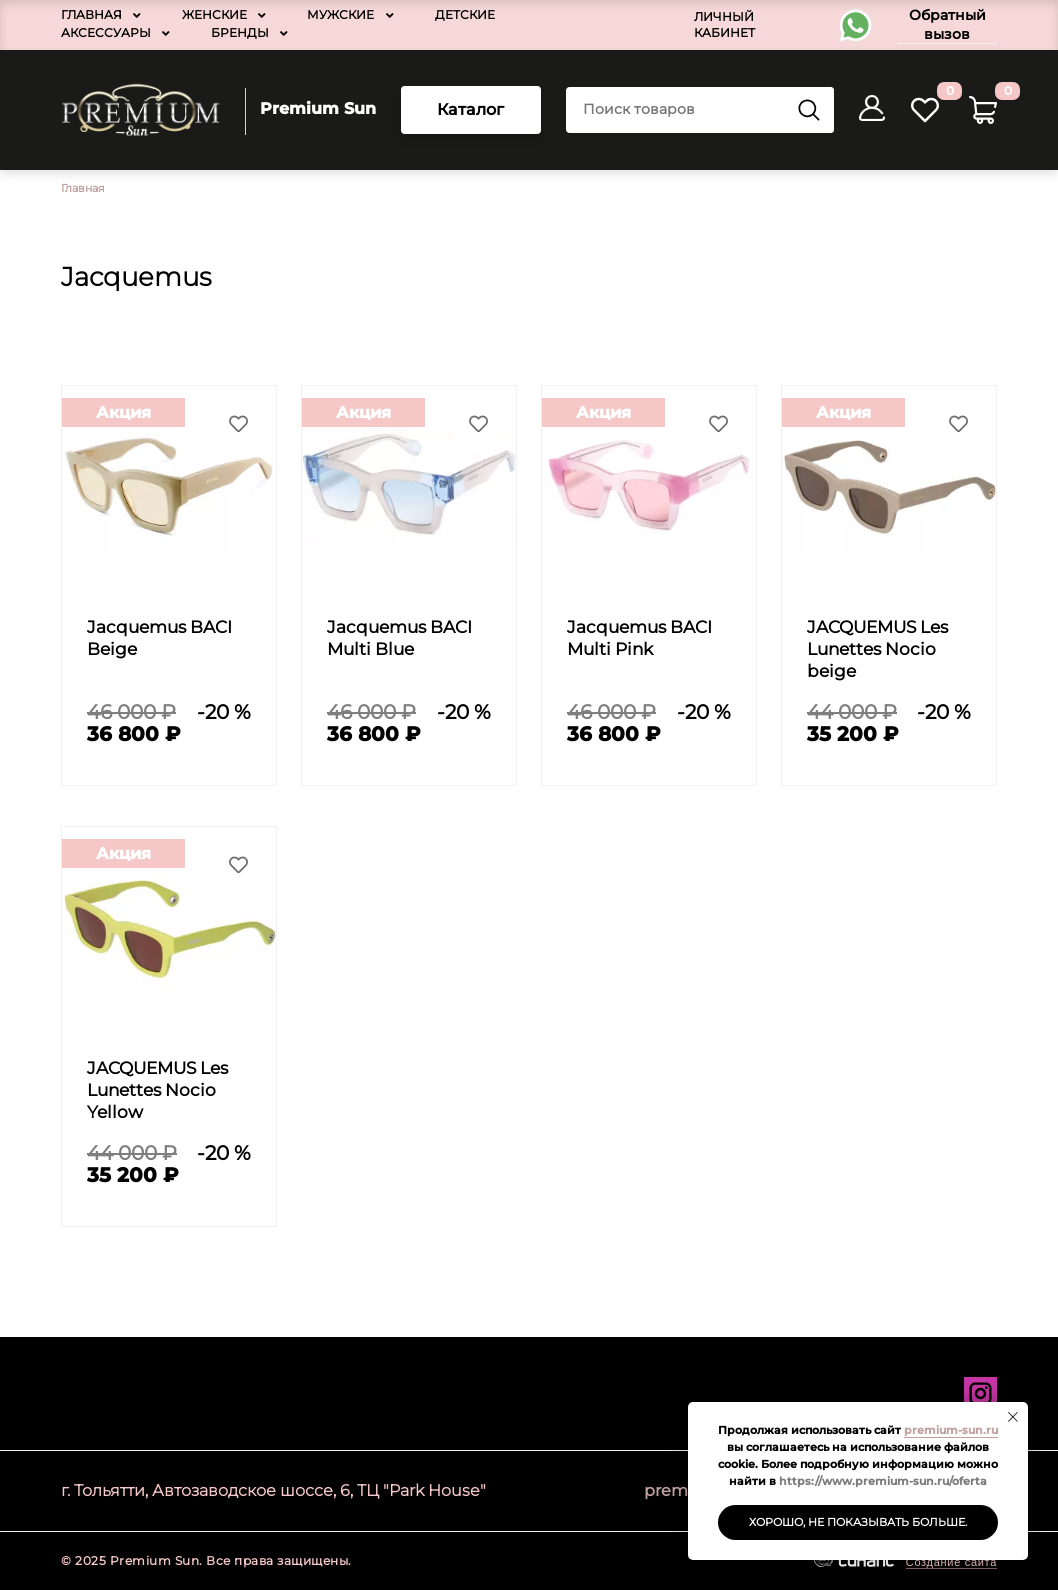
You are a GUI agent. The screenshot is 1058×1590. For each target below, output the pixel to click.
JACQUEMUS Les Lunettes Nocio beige (877, 649)
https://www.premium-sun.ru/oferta (883, 1481)
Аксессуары (106, 32)
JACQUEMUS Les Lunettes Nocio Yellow (157, 1090)
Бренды (240, 32)
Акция (123, 412)
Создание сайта (951, 1562)
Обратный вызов (947, 24)
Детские (465, 14)
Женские (214, 14)
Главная (91, 14)
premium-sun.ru (951, 1430)
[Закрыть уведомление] (1013, 1417)
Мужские (340, 14)
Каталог (471, 109)
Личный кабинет (724, 24)
